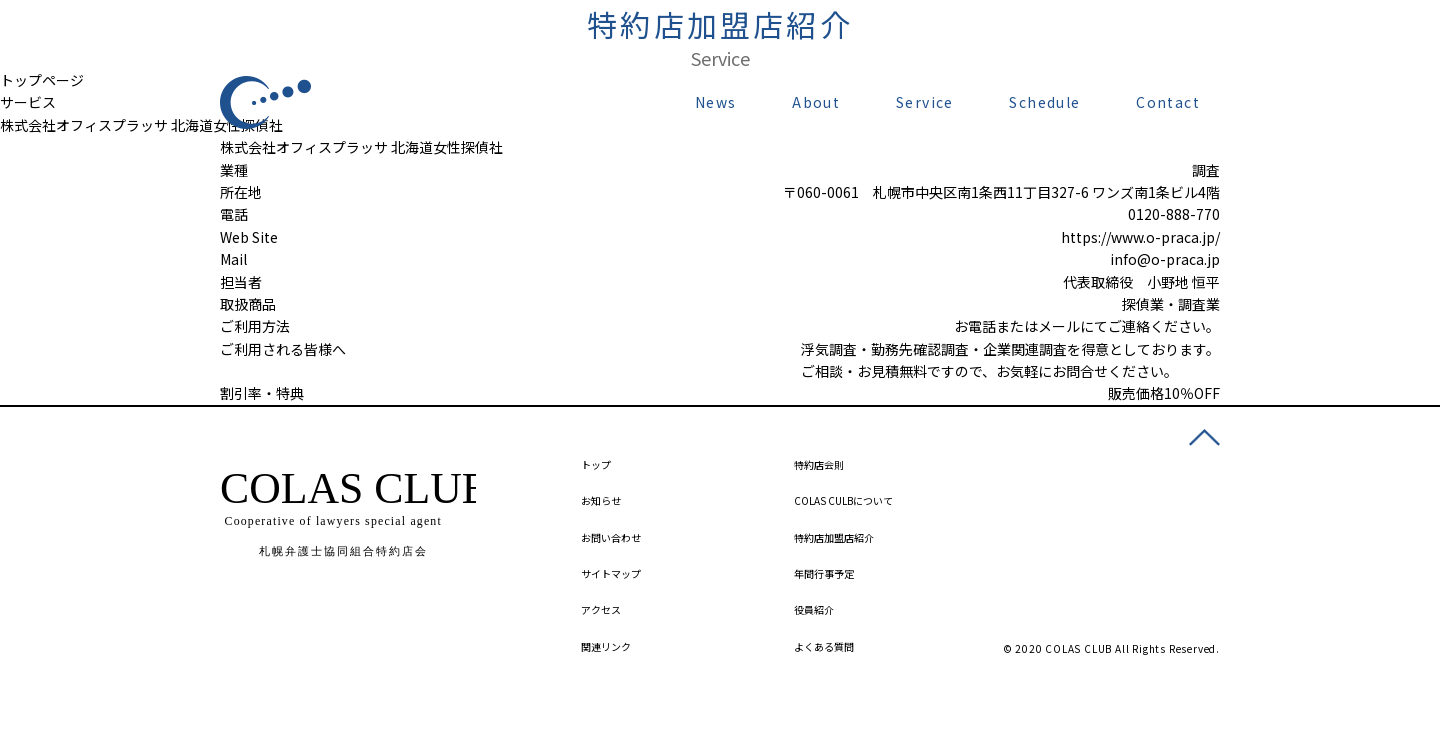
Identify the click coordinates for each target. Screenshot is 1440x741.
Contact (1168, 102)
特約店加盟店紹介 (834, 537)
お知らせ (601, 500)
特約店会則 (819, 464)
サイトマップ (611, 573)
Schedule (1044, 102)
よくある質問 (824, 646)
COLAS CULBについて (843, 500)
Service (925, 102)
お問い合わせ (611, 537)
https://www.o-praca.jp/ (1140, 237)
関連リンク (606, 646)
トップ (596, 464)
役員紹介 (814, 609)
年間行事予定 (824, 573)
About (816, 102)
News (716, 102)
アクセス (601, 609)
